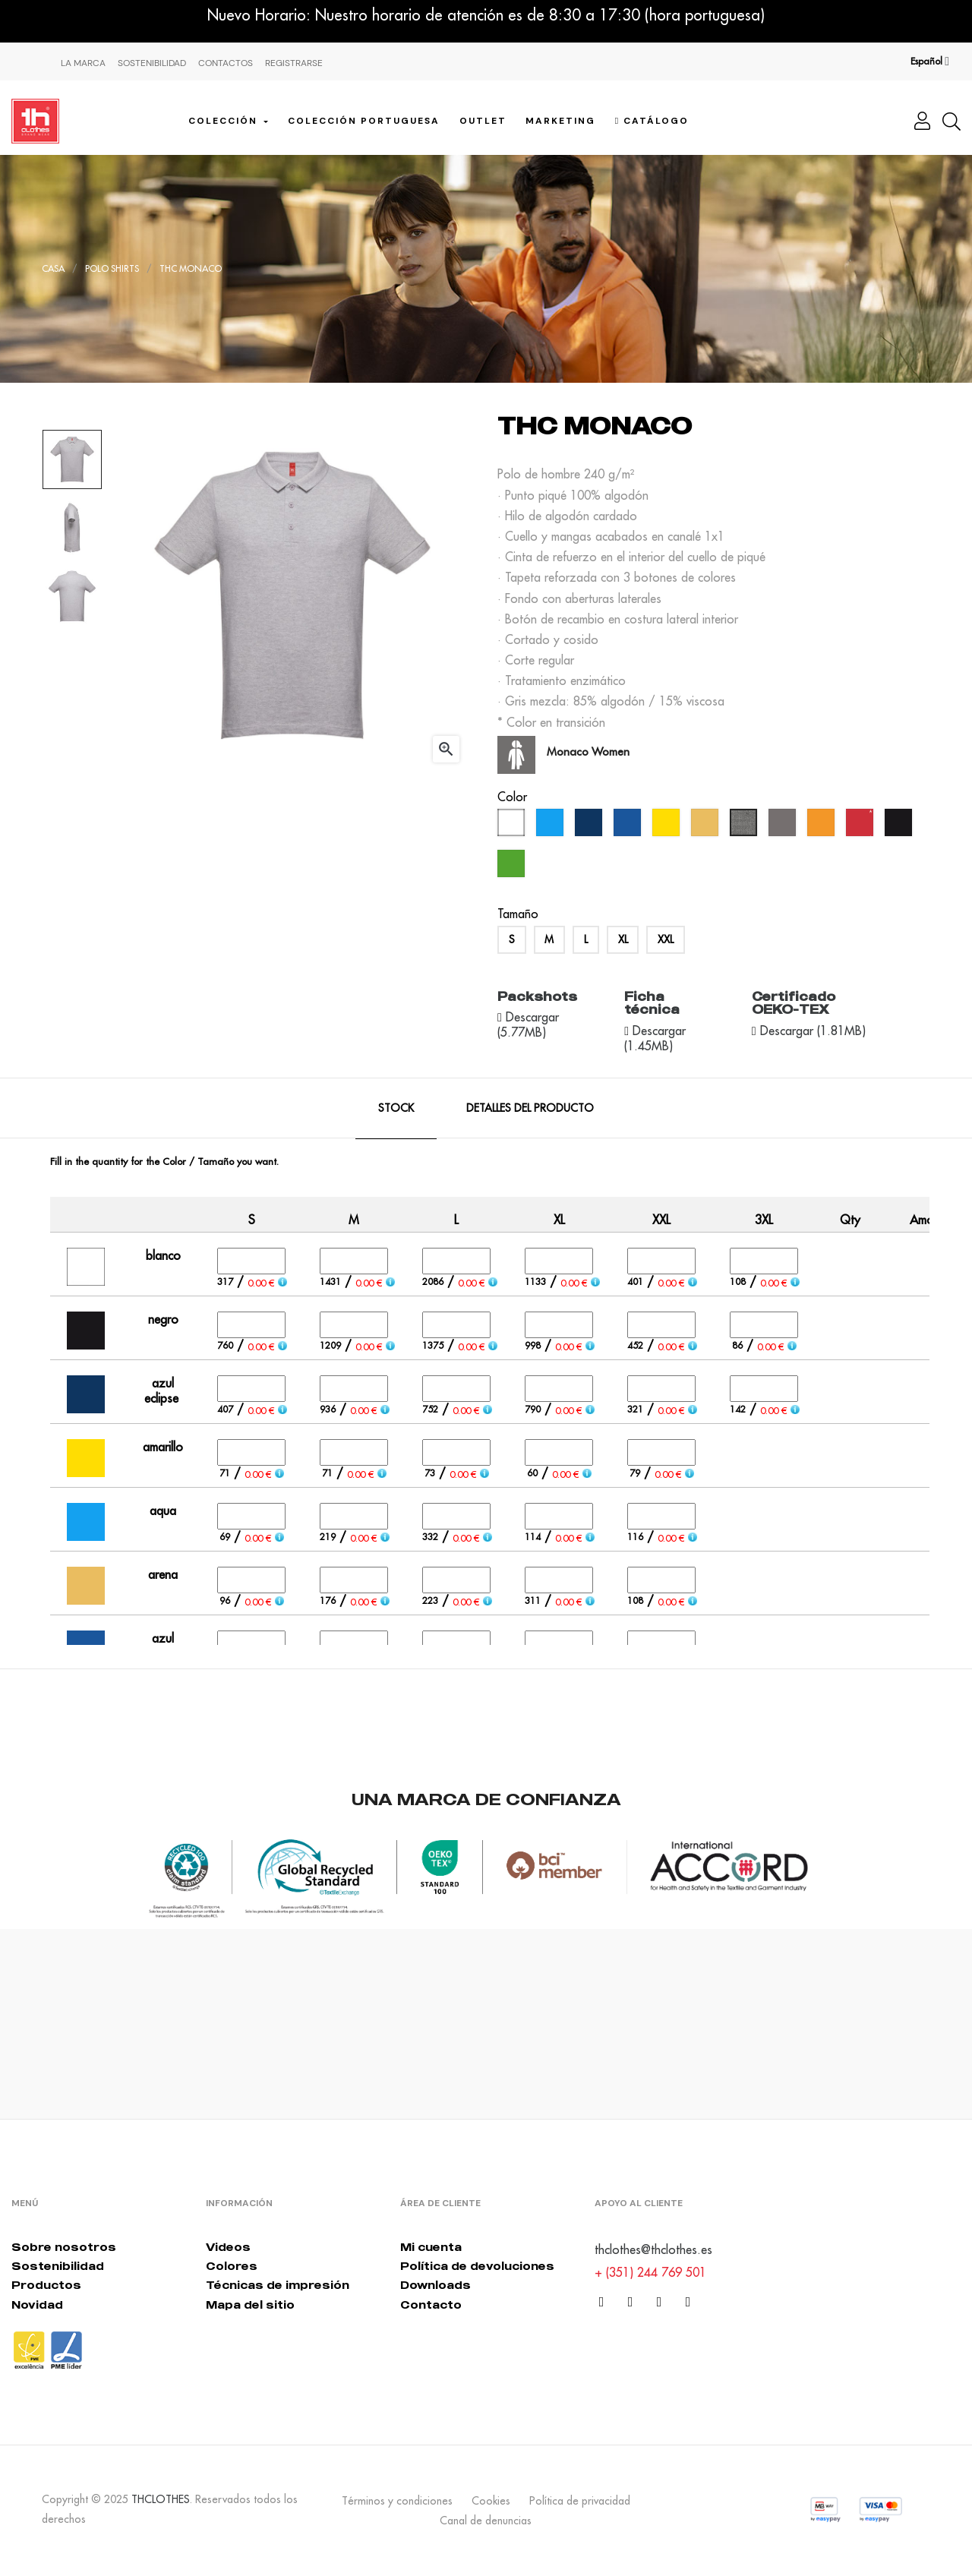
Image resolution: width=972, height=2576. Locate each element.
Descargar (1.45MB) (655, 1038)
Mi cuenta (431, 2246)
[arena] (706, 826)
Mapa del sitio (250, 2304)
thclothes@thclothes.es (653, 2249)
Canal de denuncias (486, 2520)
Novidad (37, 2304)
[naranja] (822, 826)
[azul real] (629, 826)
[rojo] (861, 826)
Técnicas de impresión (277, 2284)
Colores (231, 2265)
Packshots (537, 996)
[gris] (784, 826)
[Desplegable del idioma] (929, 61)
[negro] (900, 826)
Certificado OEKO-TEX (793, 1003)
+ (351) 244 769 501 (650, 2272)
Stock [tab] (396, 1108)
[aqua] (551, 826)
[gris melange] (745, 826)
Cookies (491, 2501)
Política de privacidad (579, 2501)
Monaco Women (588, 751)
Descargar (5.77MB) (528, 1024)
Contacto (431, 2304)
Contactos (225, 63)
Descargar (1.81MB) (811, 1030)
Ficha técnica (652, 1003)
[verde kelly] (513, 867)
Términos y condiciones (397, 2501)
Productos (46, 2284)
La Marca (83, 63)
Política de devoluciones (477, 2265)
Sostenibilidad (152, 63)
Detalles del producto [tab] (530, 1108)
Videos (228, 2246)
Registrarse (294, 63)
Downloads (435, 2284)
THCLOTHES (160, 2499)
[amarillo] (667, 826)
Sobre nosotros (63, 2246)
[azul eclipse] (590, 826)
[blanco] (513, 826)
